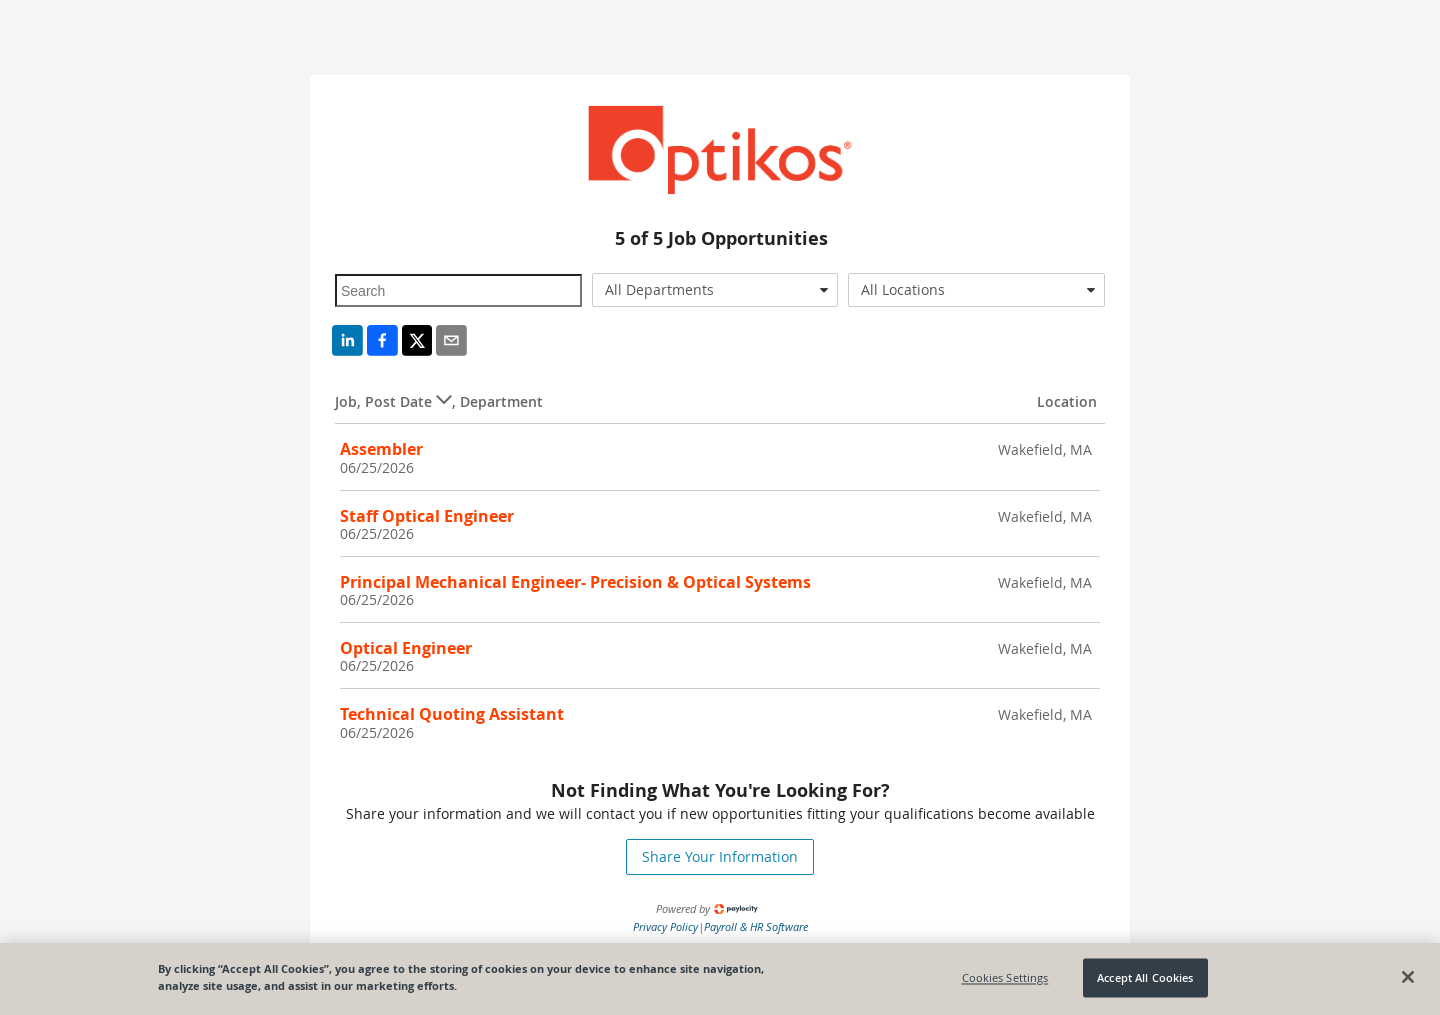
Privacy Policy (665, 926)
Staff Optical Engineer (427, 516)
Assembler (381, 449)
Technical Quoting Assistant (452, 714)
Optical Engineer (406, 648)
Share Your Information (720, 856)
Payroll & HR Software (756, 926)
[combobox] (715, 290)
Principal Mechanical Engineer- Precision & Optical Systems (575, 582)
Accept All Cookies (1145, 977)
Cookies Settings (1005, 977)
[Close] (1408, 977)
